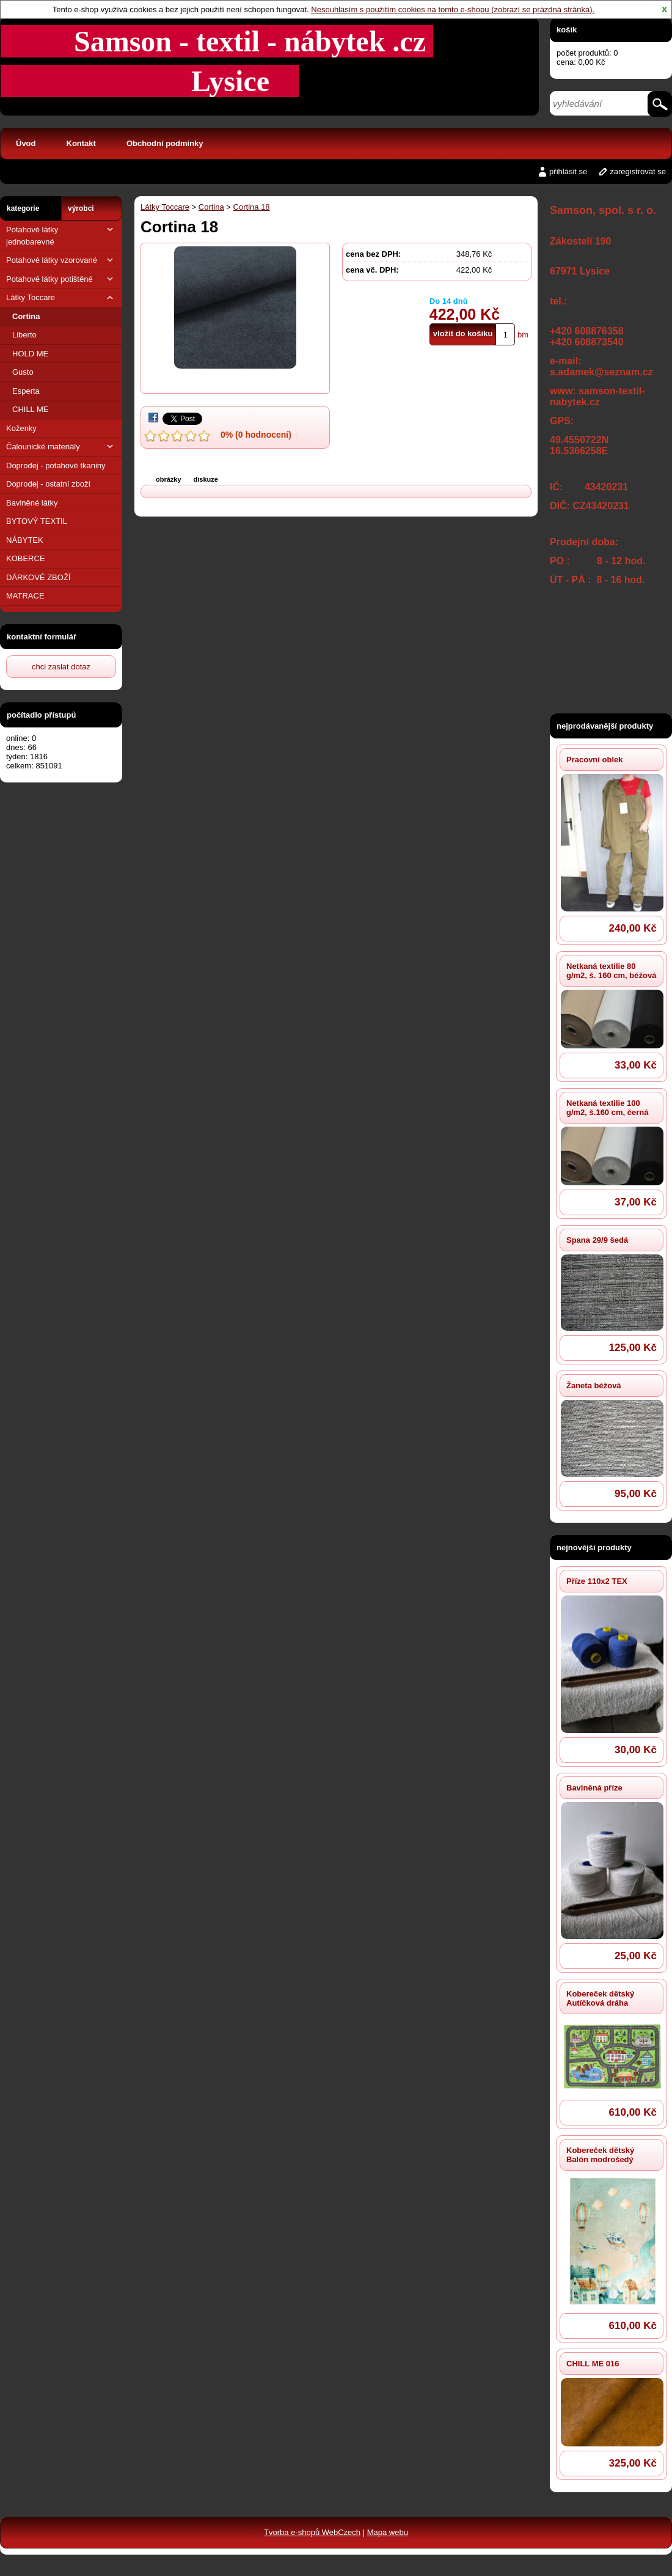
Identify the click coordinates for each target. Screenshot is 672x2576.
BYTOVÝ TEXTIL (36, 521)
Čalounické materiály (61, 446)
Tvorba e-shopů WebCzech (312, 2532)
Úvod (26, 143)
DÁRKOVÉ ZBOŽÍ (38, 577)
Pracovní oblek (594, 759)
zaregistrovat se (638, 171)
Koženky (21, 428)
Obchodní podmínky (164, 143)
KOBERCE (25, 558)
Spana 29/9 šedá (597, 1240)
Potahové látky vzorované (61, 260)
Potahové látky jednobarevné (61, 235)
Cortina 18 (251, 207)
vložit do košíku (463, 333)
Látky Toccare (61, 297)
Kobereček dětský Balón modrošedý (600, 2155)
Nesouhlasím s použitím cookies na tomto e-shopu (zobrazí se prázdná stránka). (452, 9)
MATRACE (25, 595)
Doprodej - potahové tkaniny (56, 465)
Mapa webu (387, 2532)
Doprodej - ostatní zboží (48, 483)
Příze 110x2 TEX (596, 1581)
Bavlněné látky (32, 502)
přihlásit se (568, 171)
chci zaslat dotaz (61, 666)
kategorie (23, 208)
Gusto (23, 372)
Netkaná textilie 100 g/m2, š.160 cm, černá (607, 1107)
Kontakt (81, 143)
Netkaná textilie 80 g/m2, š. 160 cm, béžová (611, 971)
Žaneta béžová (593, 1385)
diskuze (206, 479)
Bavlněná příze (594, 1787)
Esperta (26, 391)
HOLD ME (30, 353)
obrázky (168, 479)
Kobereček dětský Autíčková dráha (600, 1998)
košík (567, 29)
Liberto (24, 334)
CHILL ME (30, 409)
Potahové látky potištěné (61, 279)
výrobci (81, 208)
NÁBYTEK (24, 540)
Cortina (26, 316)
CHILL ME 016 (592, 2363)
